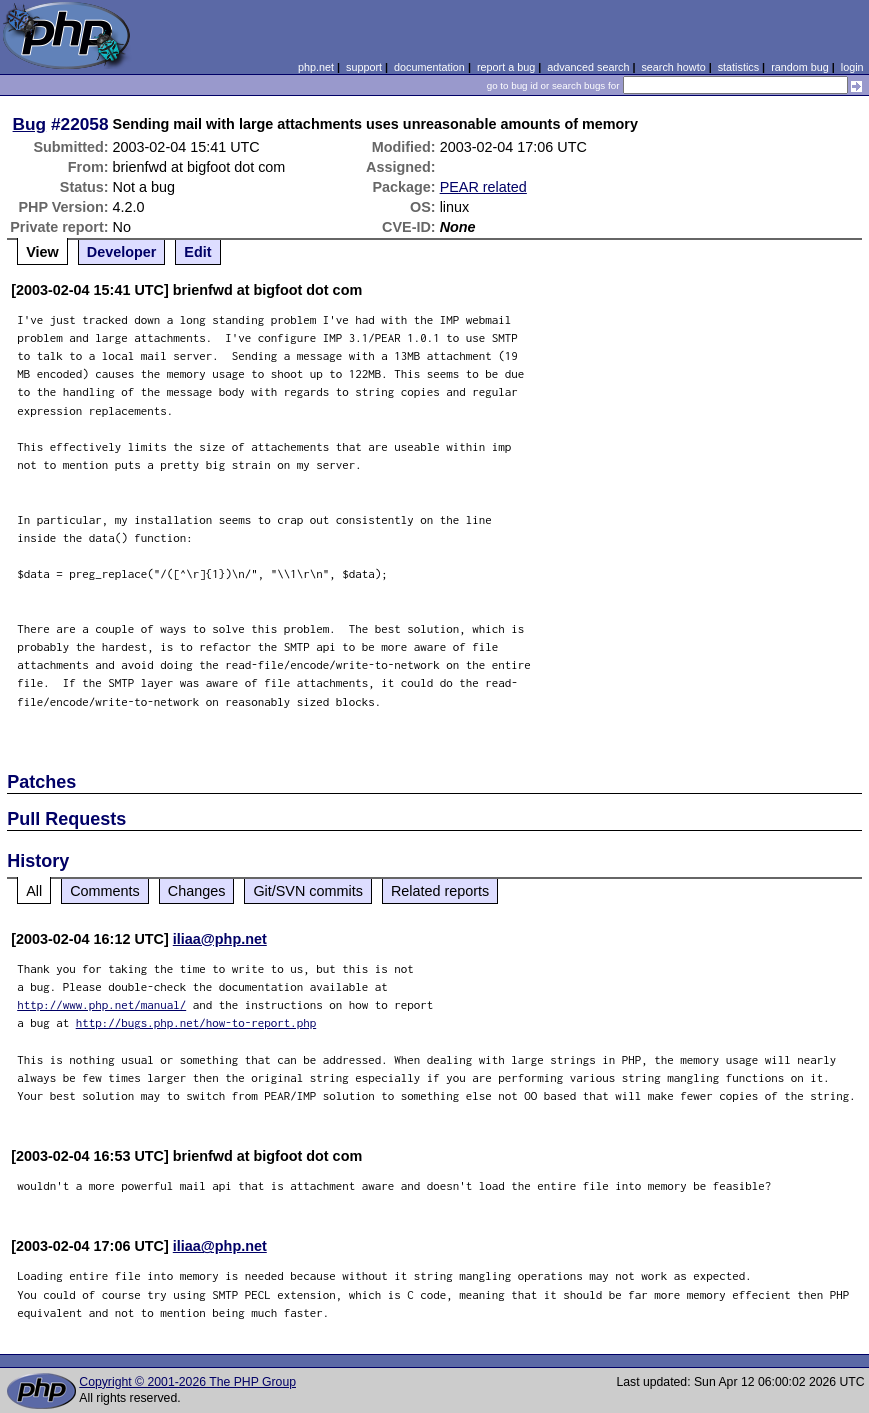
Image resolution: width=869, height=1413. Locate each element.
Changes (197, 891)
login (852, 67)
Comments (105, 891)
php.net (316, 67)
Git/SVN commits (308, 891)
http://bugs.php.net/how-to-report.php (196, 1022)
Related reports (440, 891)
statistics (738, 67)
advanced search (588, 67)
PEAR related (483, 187)
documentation (429, 67)
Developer (122, 252)
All (34, 891)
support (364, 67)
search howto (673, 67)
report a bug (506, 67)
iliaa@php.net (220, 939)
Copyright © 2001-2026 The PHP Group (187, 1382)
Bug (30, 124)
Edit (197, 252)
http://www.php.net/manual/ (101, 1004)
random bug (800, 67)
